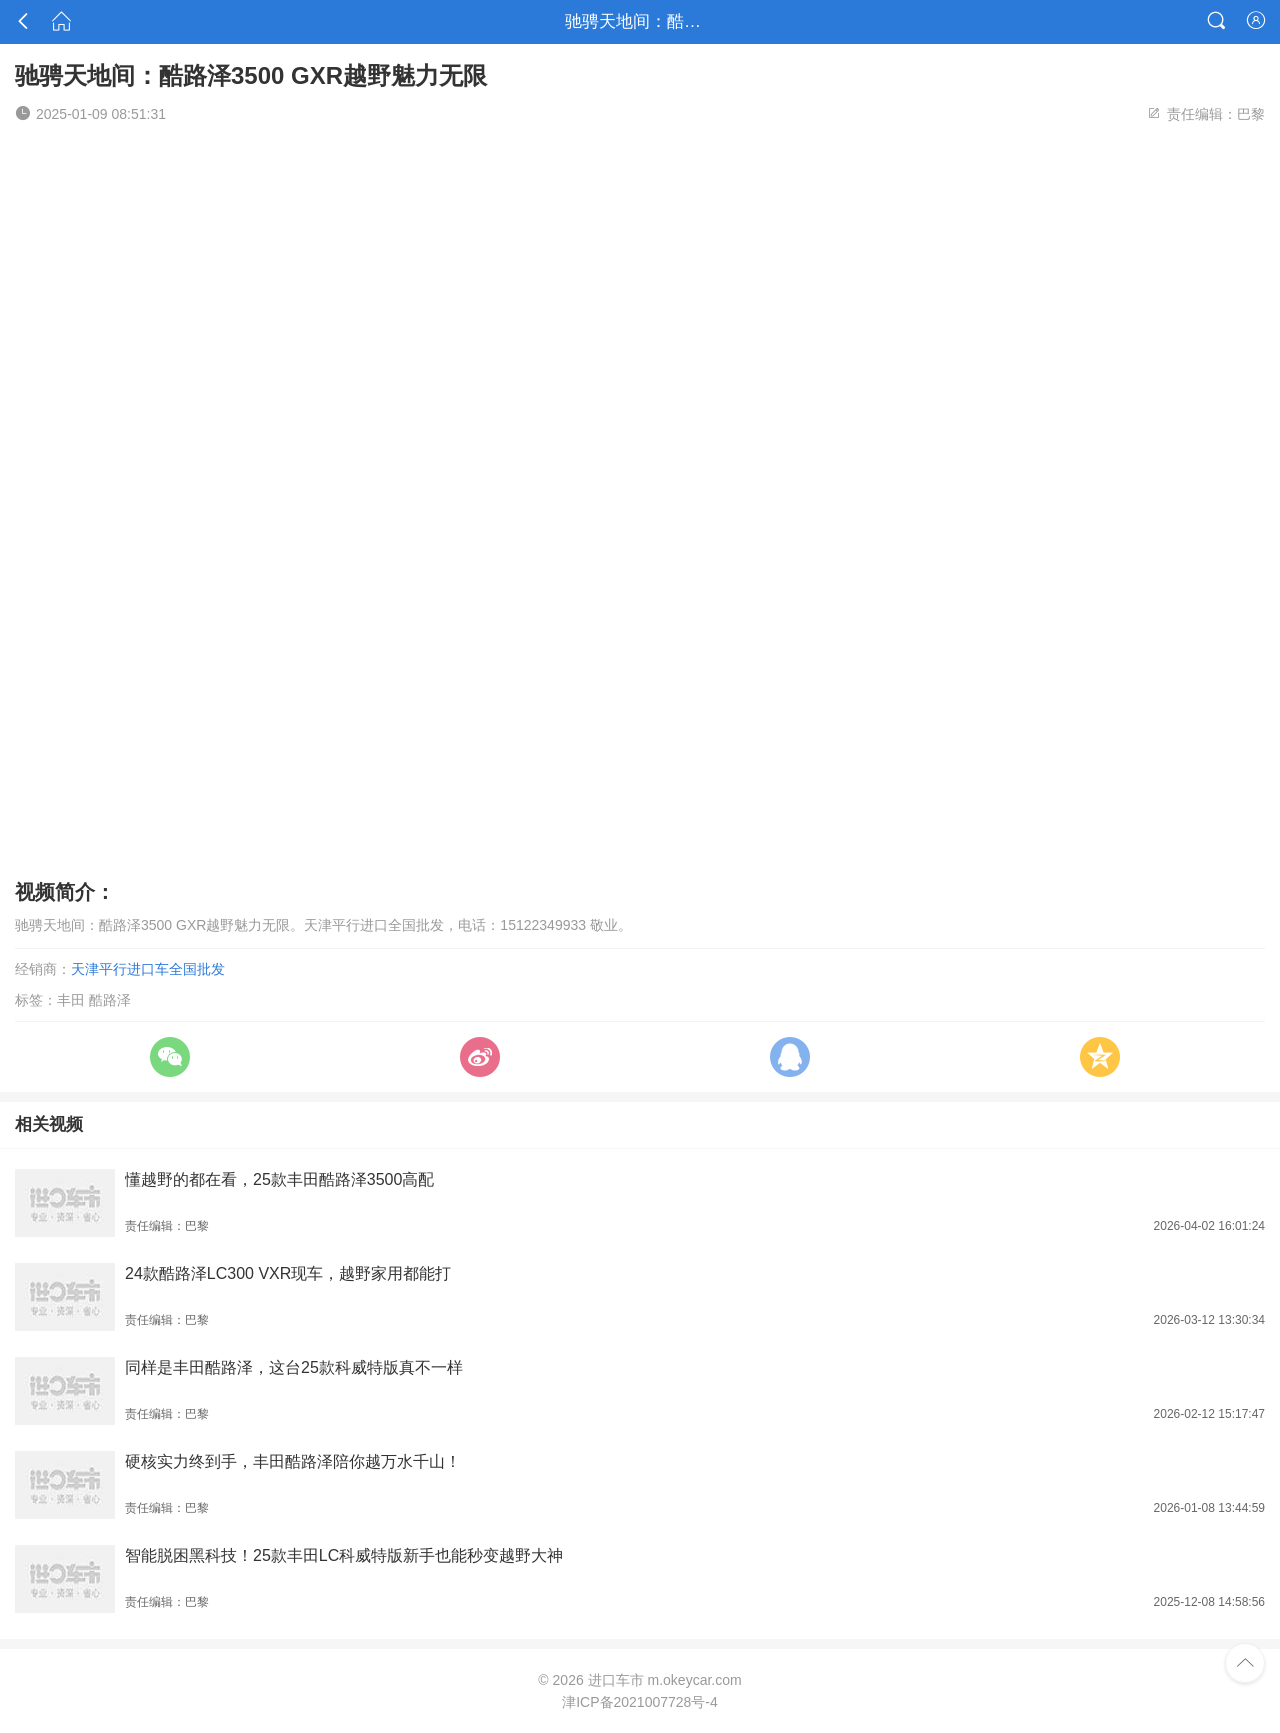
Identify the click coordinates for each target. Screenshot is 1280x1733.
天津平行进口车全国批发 (148, 969)
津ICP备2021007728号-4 (640, 1702)
